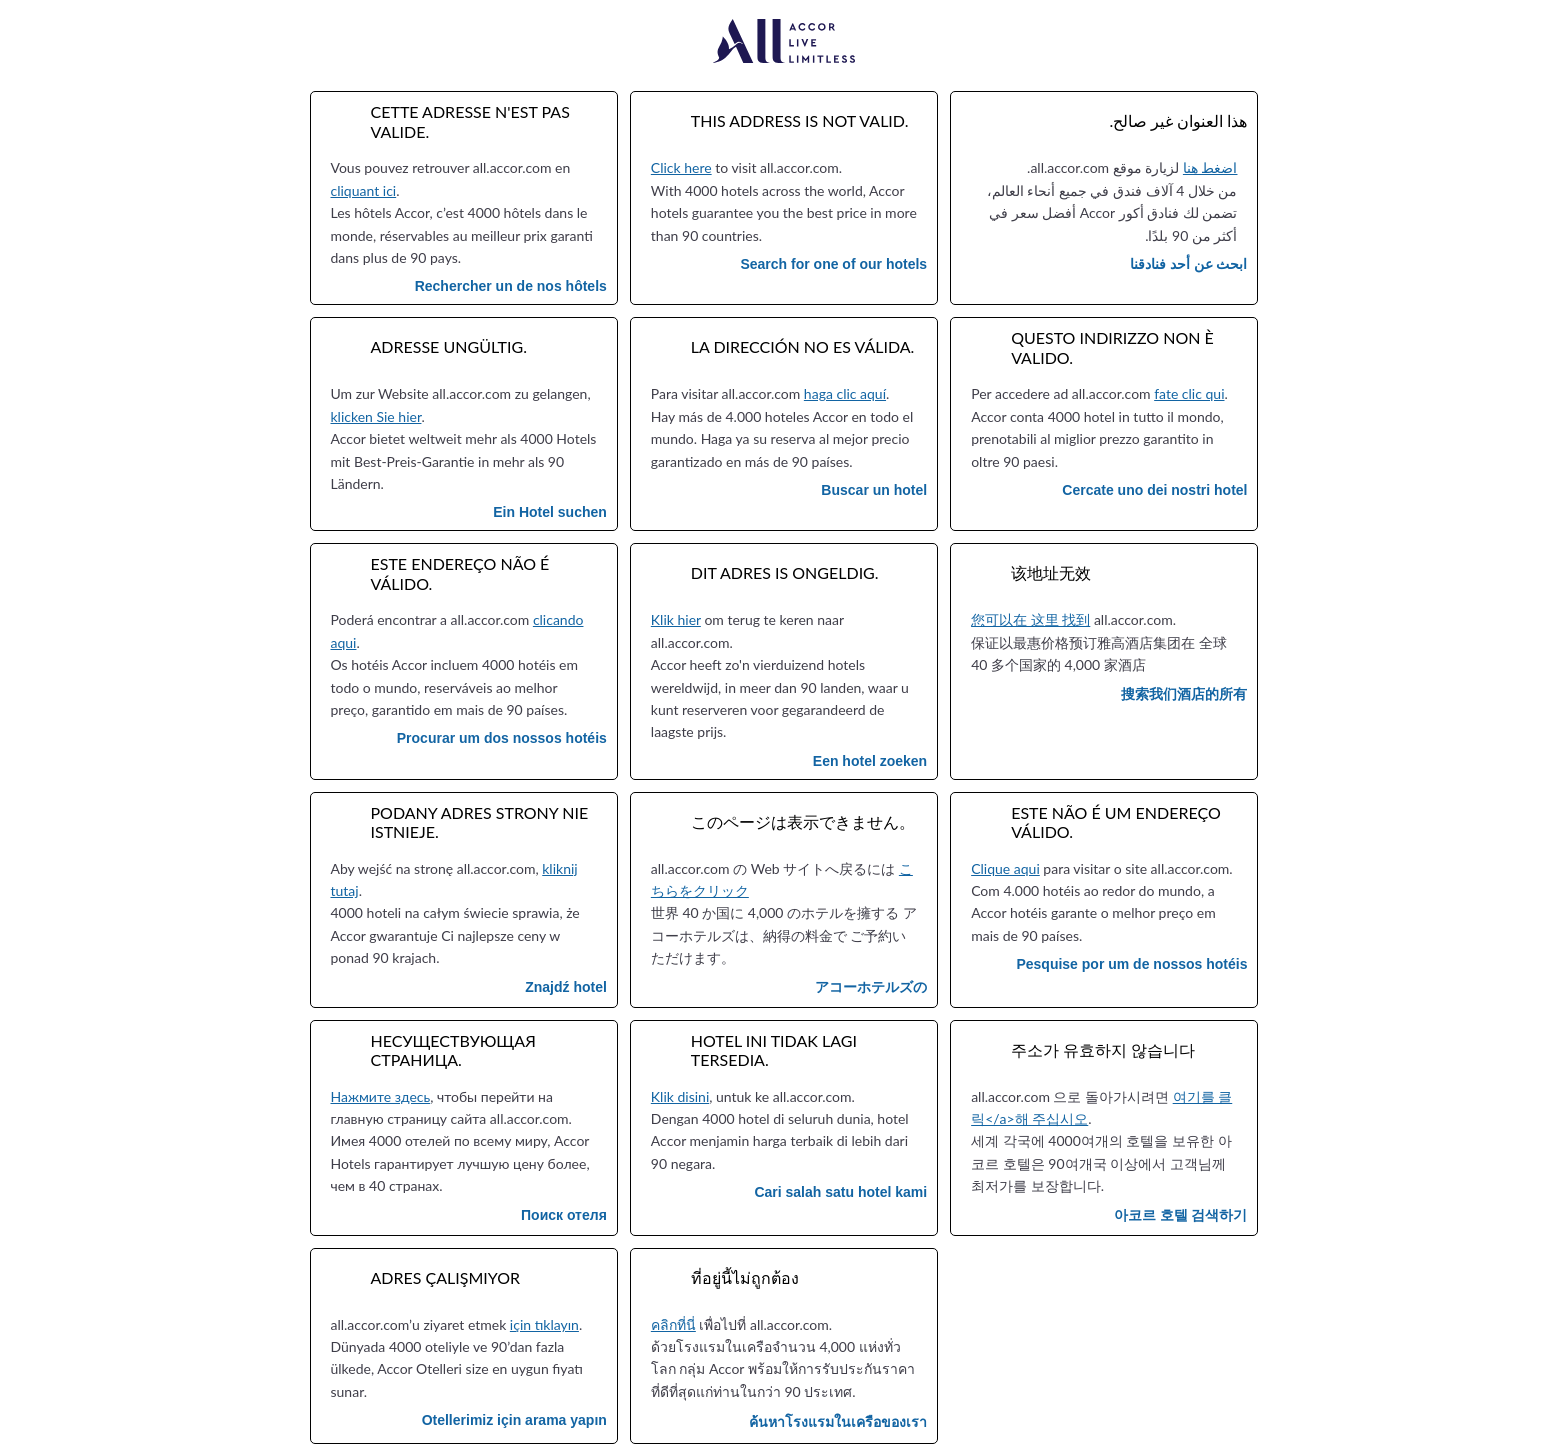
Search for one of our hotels (833, 264)
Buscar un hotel (874, 490)
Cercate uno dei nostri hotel (1154, 490)
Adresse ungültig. (449, 346)
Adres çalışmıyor (445, 1277)
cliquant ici (364, 190)
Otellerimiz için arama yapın (514, 1420)
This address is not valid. (800, 120)
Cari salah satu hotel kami (840, 1192)
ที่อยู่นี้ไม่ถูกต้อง (745, 1277)
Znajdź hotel (566, 987)
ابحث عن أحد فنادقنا (1189, 264)
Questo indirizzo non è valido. (1112, 347)
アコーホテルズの (871, 987)
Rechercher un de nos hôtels (511, 286)
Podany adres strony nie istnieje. (480, 822)
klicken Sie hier (376, 416)
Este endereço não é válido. (460, 573)
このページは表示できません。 (803, 821)
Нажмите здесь (381, 1096)
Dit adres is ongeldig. (785, 572)
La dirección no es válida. (803, 346)
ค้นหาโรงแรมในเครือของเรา (838, 1422)
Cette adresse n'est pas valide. (470, 121)
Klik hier (676, 619)
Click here (681, 167)
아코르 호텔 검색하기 (1181, 1215)
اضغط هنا (1210, 167)
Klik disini (680, 1096)
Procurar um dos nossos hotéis (502, 738)
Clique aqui (1005, 868)
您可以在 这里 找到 (1030, 619)
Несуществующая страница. (453, 1050)
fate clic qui (1189, 393)
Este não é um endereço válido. (1116, 822)
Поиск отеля (564, 1215)
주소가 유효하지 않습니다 (1103, 1049)
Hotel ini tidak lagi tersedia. (774, 1050)
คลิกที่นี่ (673, 1324)
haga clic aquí (845, 393)
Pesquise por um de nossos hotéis (1131, 964)
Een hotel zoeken (870, 761)
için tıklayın (544, 1324)
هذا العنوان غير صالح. (1178, 120)
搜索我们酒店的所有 (1184, 694)
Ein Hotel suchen (550, 512)
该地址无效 (1051, 572)
